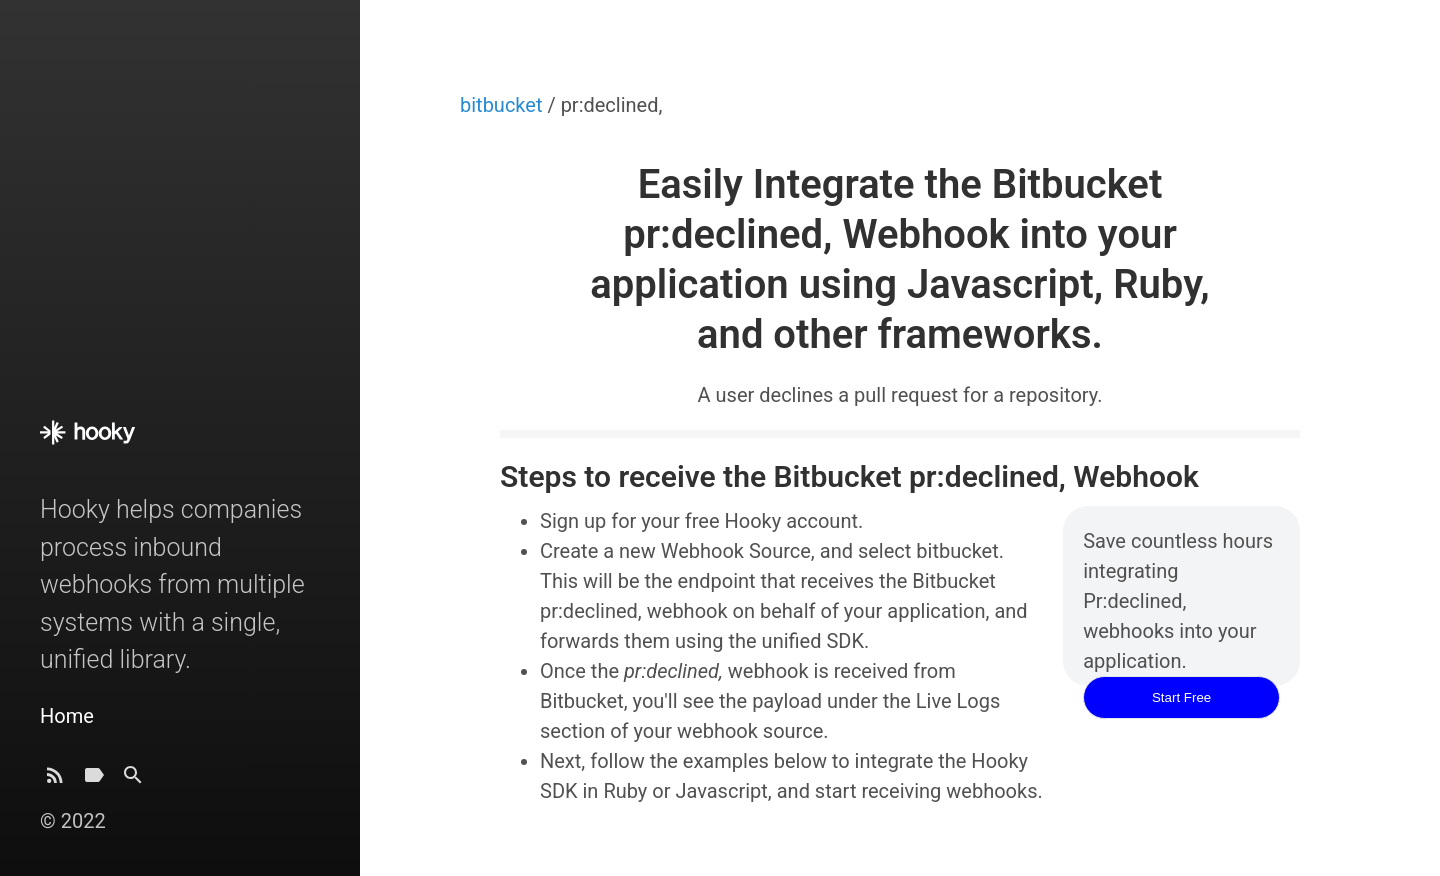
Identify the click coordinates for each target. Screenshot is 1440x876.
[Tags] (94, 780)
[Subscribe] (55, 780)
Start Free (1181, 697)
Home (67, 716)
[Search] (133, 780)
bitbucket (503, 105)
